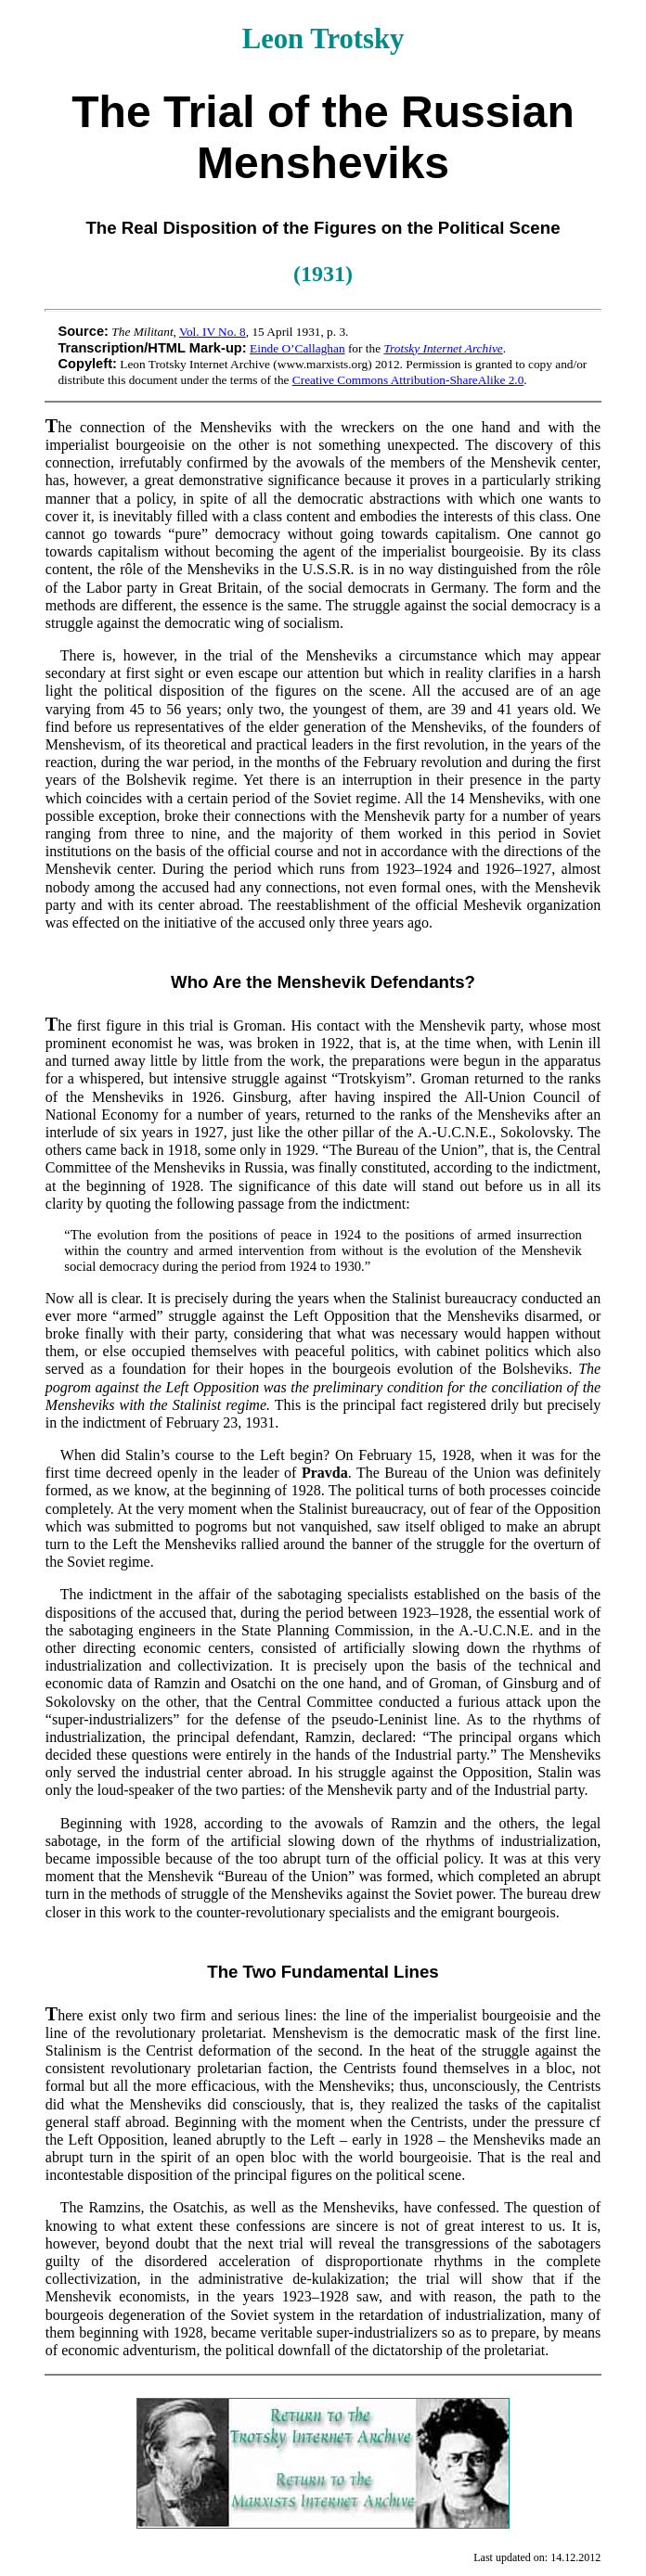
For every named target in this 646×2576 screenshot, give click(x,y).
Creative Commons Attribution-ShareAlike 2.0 (408, 380)
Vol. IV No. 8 (212, 332)
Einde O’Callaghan (297, 348)
